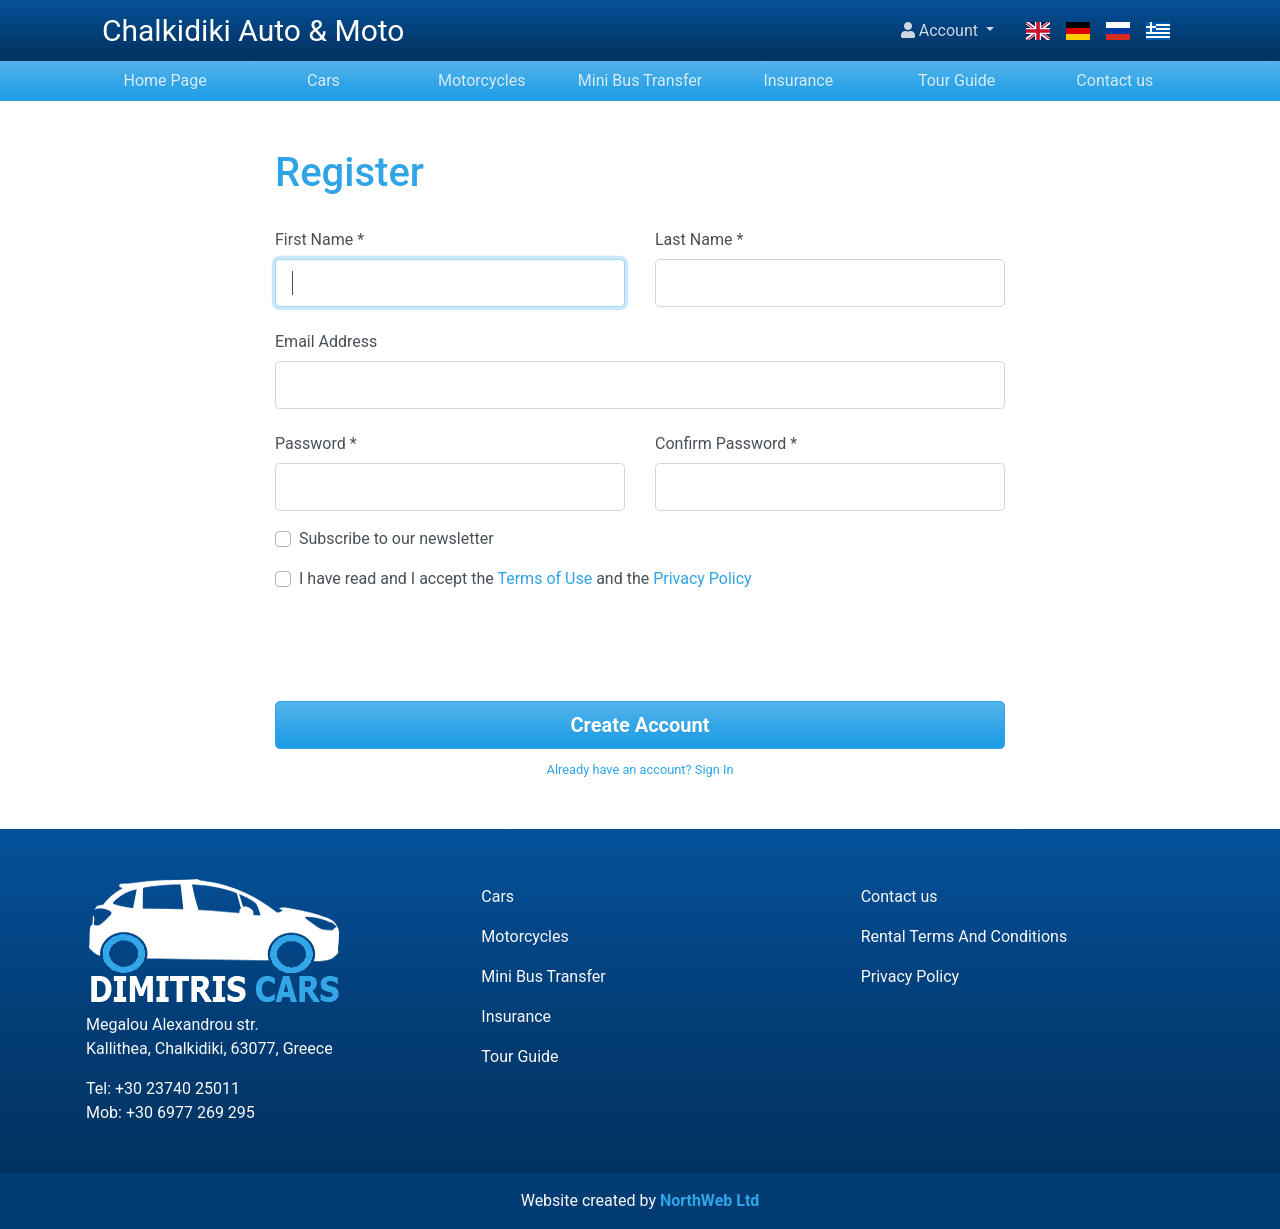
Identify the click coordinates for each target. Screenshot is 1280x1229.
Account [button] (941, 30)
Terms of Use (544, 578)
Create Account (639, 725)
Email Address (326, 341)
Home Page (165, 80)
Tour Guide (956, 80)
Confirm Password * (726, 443)
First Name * (319, 239)
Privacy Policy (702, 578)
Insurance (798, 80)
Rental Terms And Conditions (964, 936)
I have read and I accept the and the (525, 578)
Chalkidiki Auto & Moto (253, 30)
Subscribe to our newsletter (396, 538)
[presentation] (640, 646)
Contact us (1114, 80)
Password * (316, 443)
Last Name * (699, 239)
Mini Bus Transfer (640, 80)
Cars (323, 80)
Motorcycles (481, 80)
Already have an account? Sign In (640, 769)
